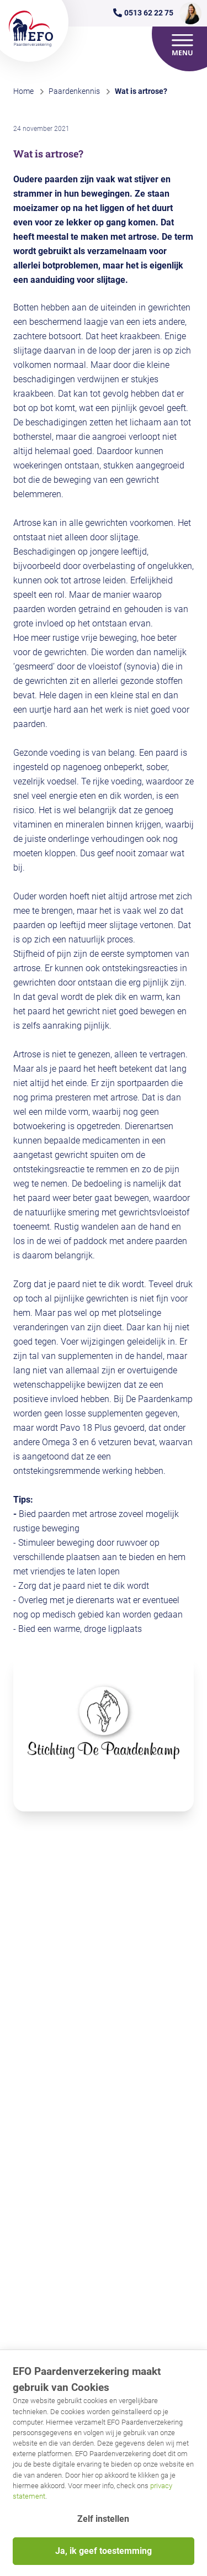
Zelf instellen (103, 2519)
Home (23, 91)
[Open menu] (183, 45)
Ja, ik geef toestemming (103, 2551)
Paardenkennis (74, 91)
